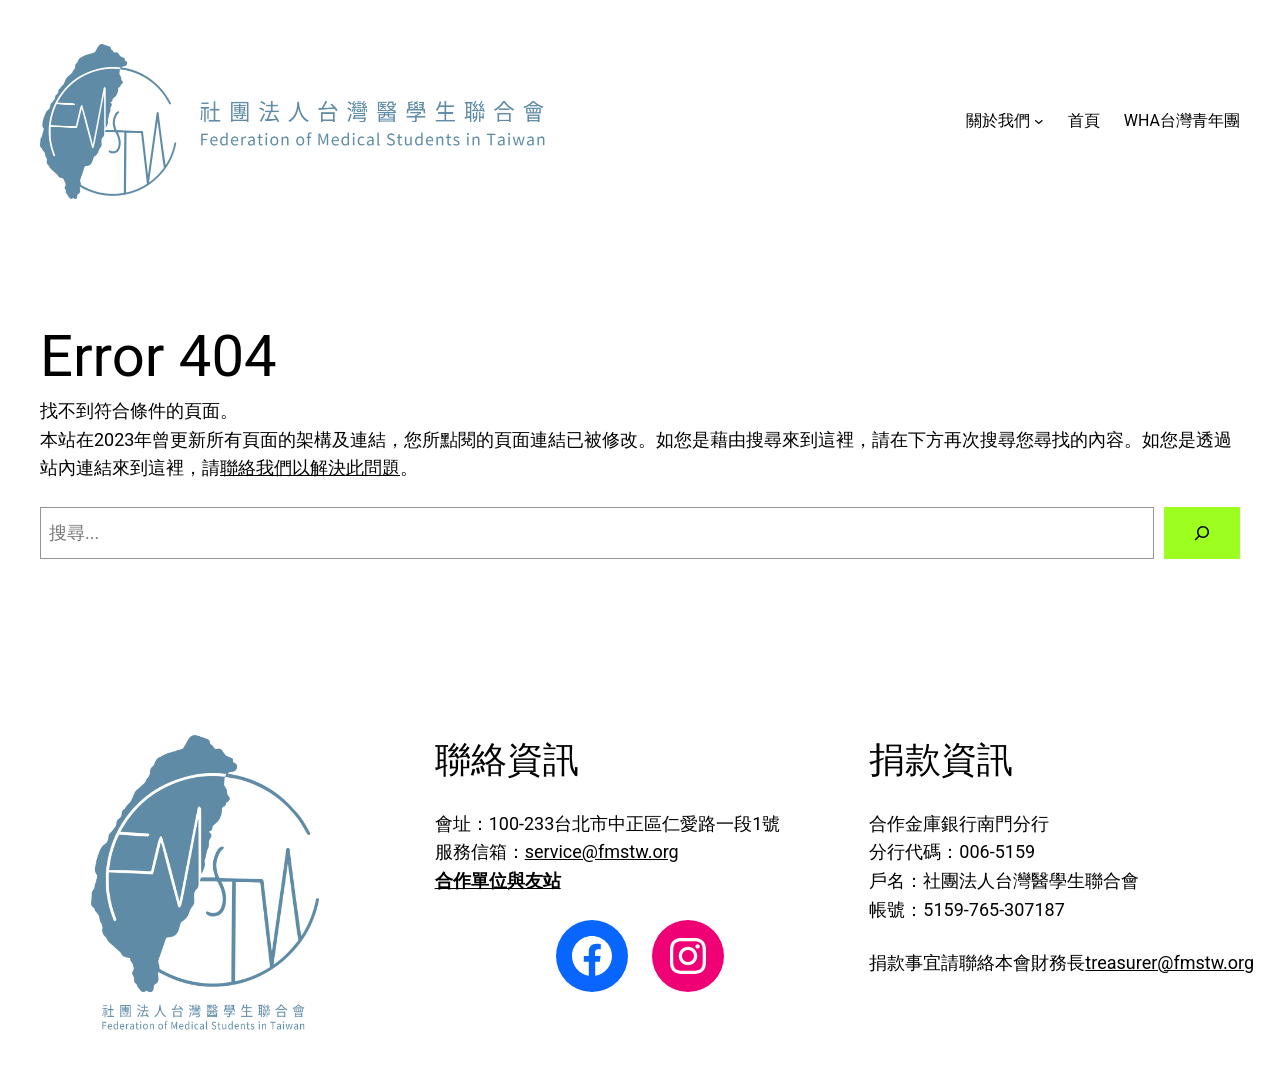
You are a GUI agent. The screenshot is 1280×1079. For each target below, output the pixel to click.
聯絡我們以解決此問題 (310, 467)
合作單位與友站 (498, 880)
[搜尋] (1202, 533)
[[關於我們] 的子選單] (1039, 121)
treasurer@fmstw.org (1169, 962)
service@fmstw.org (602, 851)
